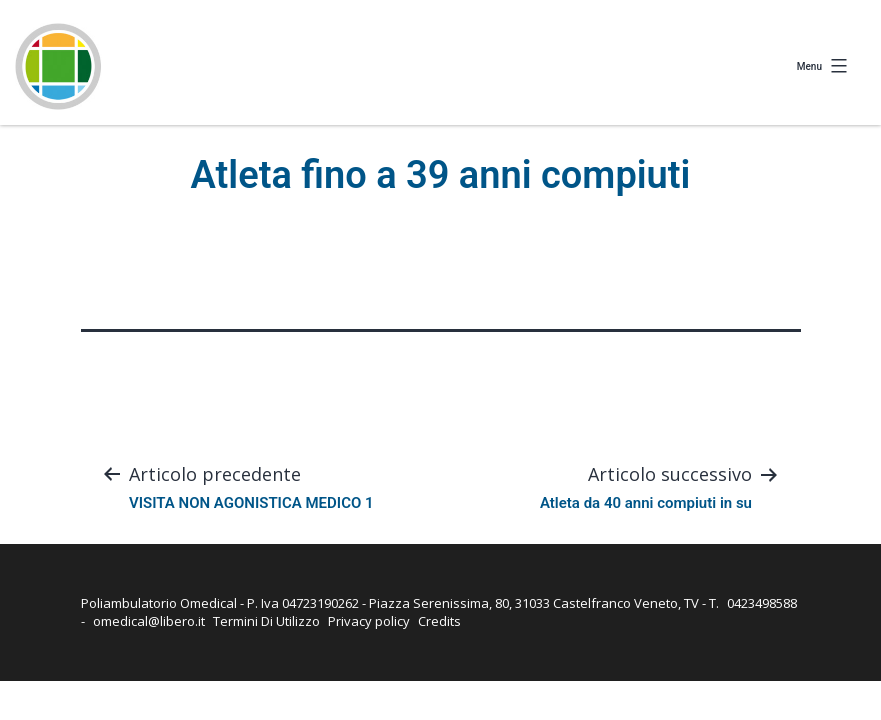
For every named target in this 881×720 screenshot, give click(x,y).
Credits (439, 621)
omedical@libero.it (149, 621)
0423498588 (762, 603)
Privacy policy (369, 621)
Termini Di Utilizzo (266, 621)
